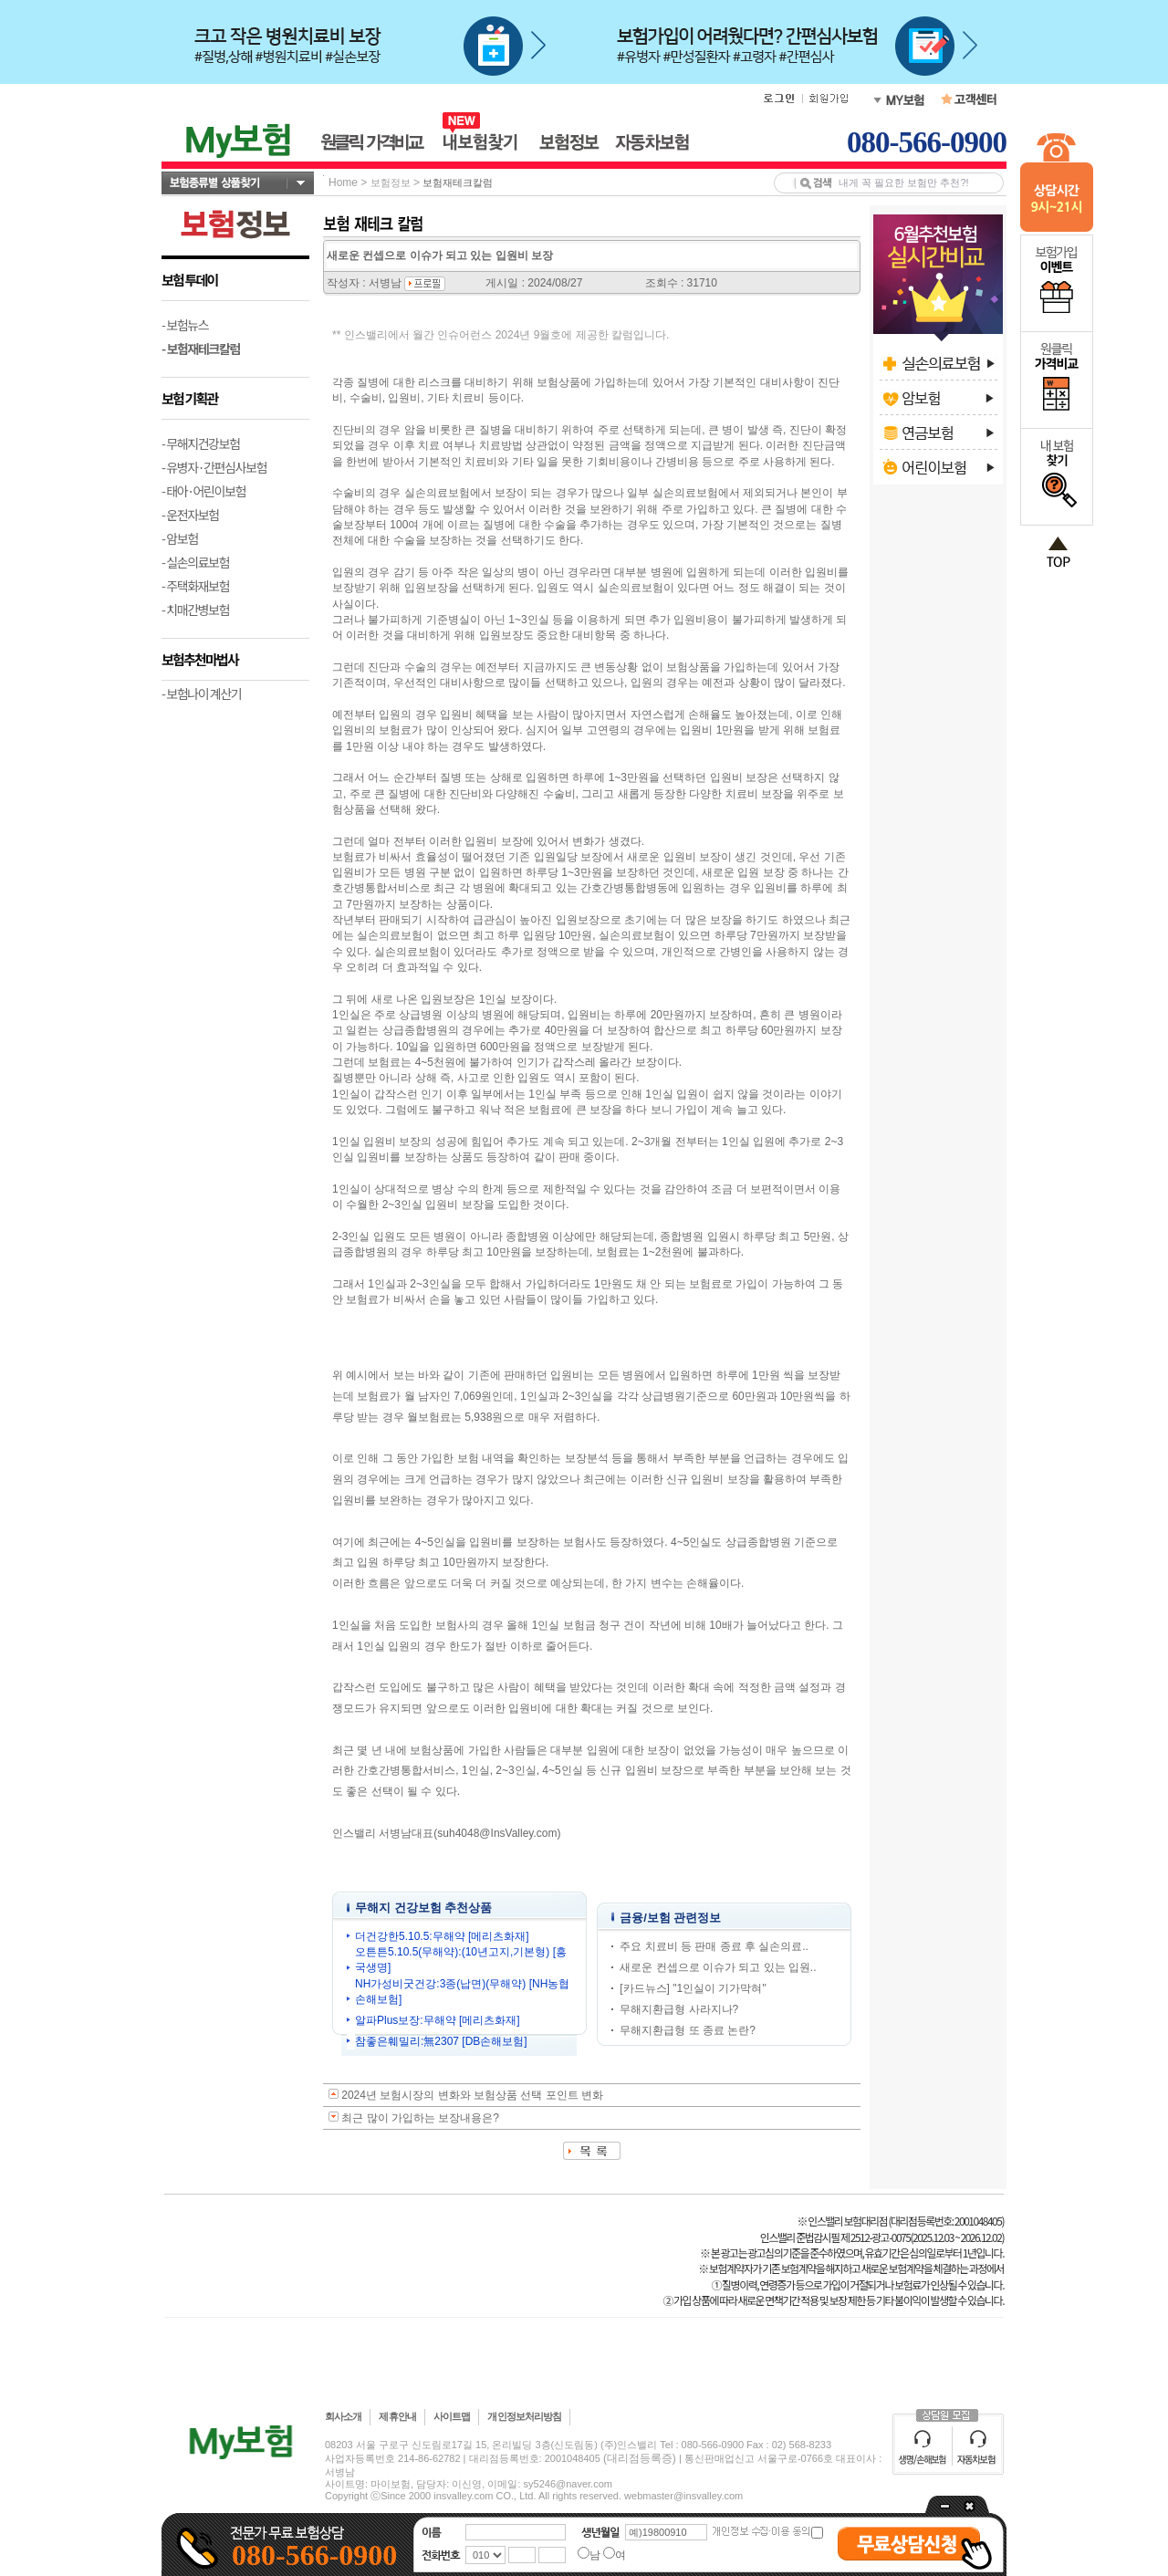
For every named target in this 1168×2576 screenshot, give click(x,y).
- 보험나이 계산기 (201, 693)
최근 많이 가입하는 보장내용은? (420, 2118)
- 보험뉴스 (185, 325)
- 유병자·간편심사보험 (214, 467)
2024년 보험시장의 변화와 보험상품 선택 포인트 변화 (472, 2095)
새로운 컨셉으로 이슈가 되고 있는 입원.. (718, 1967)
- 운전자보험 (190, 515)
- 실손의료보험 (195, 562)
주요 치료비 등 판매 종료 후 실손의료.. (714, 1946)
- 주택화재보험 (195, 586)
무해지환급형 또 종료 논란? (688, 2030)
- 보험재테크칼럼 (201, 348)
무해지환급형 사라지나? (679, 2009)
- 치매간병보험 (195, 609)
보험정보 (390, 182)
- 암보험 (180, 538)
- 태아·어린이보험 (203, 491)
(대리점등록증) (639, 2458)
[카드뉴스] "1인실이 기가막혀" (693, 1988)
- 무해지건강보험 (201, 443)
